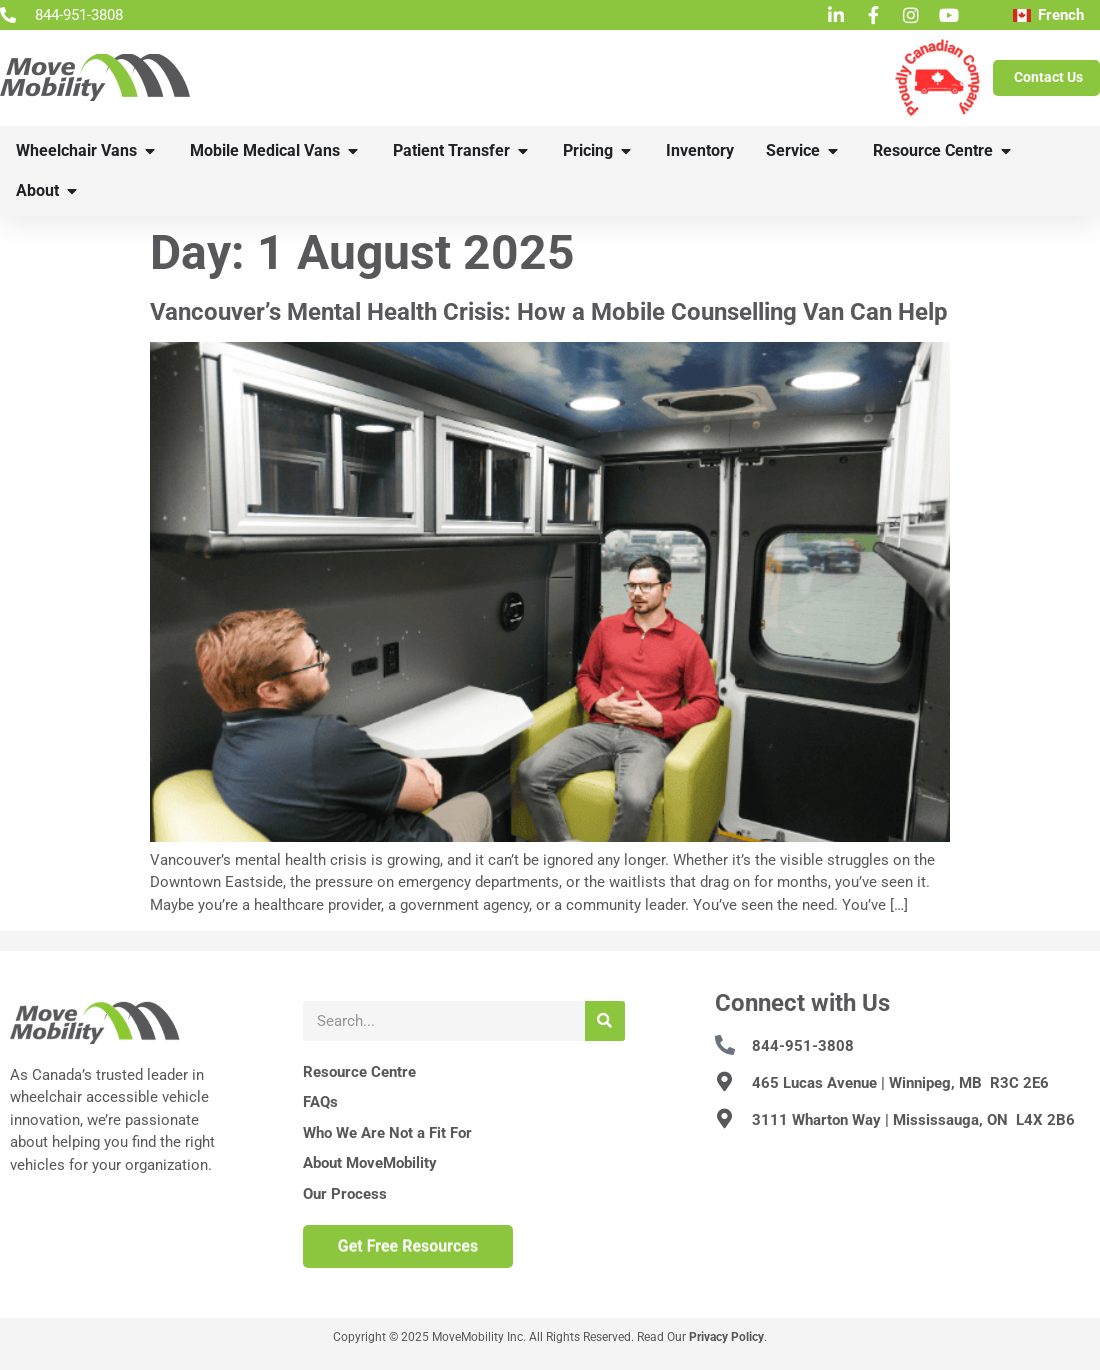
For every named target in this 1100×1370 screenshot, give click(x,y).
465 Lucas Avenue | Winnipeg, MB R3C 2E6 (900, 1083)
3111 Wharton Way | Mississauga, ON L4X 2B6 (913, 1120)
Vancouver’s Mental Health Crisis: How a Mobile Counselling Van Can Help (549, 312)
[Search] (605, 1021)
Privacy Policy (726, 1337)
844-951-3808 (803, 1046)
